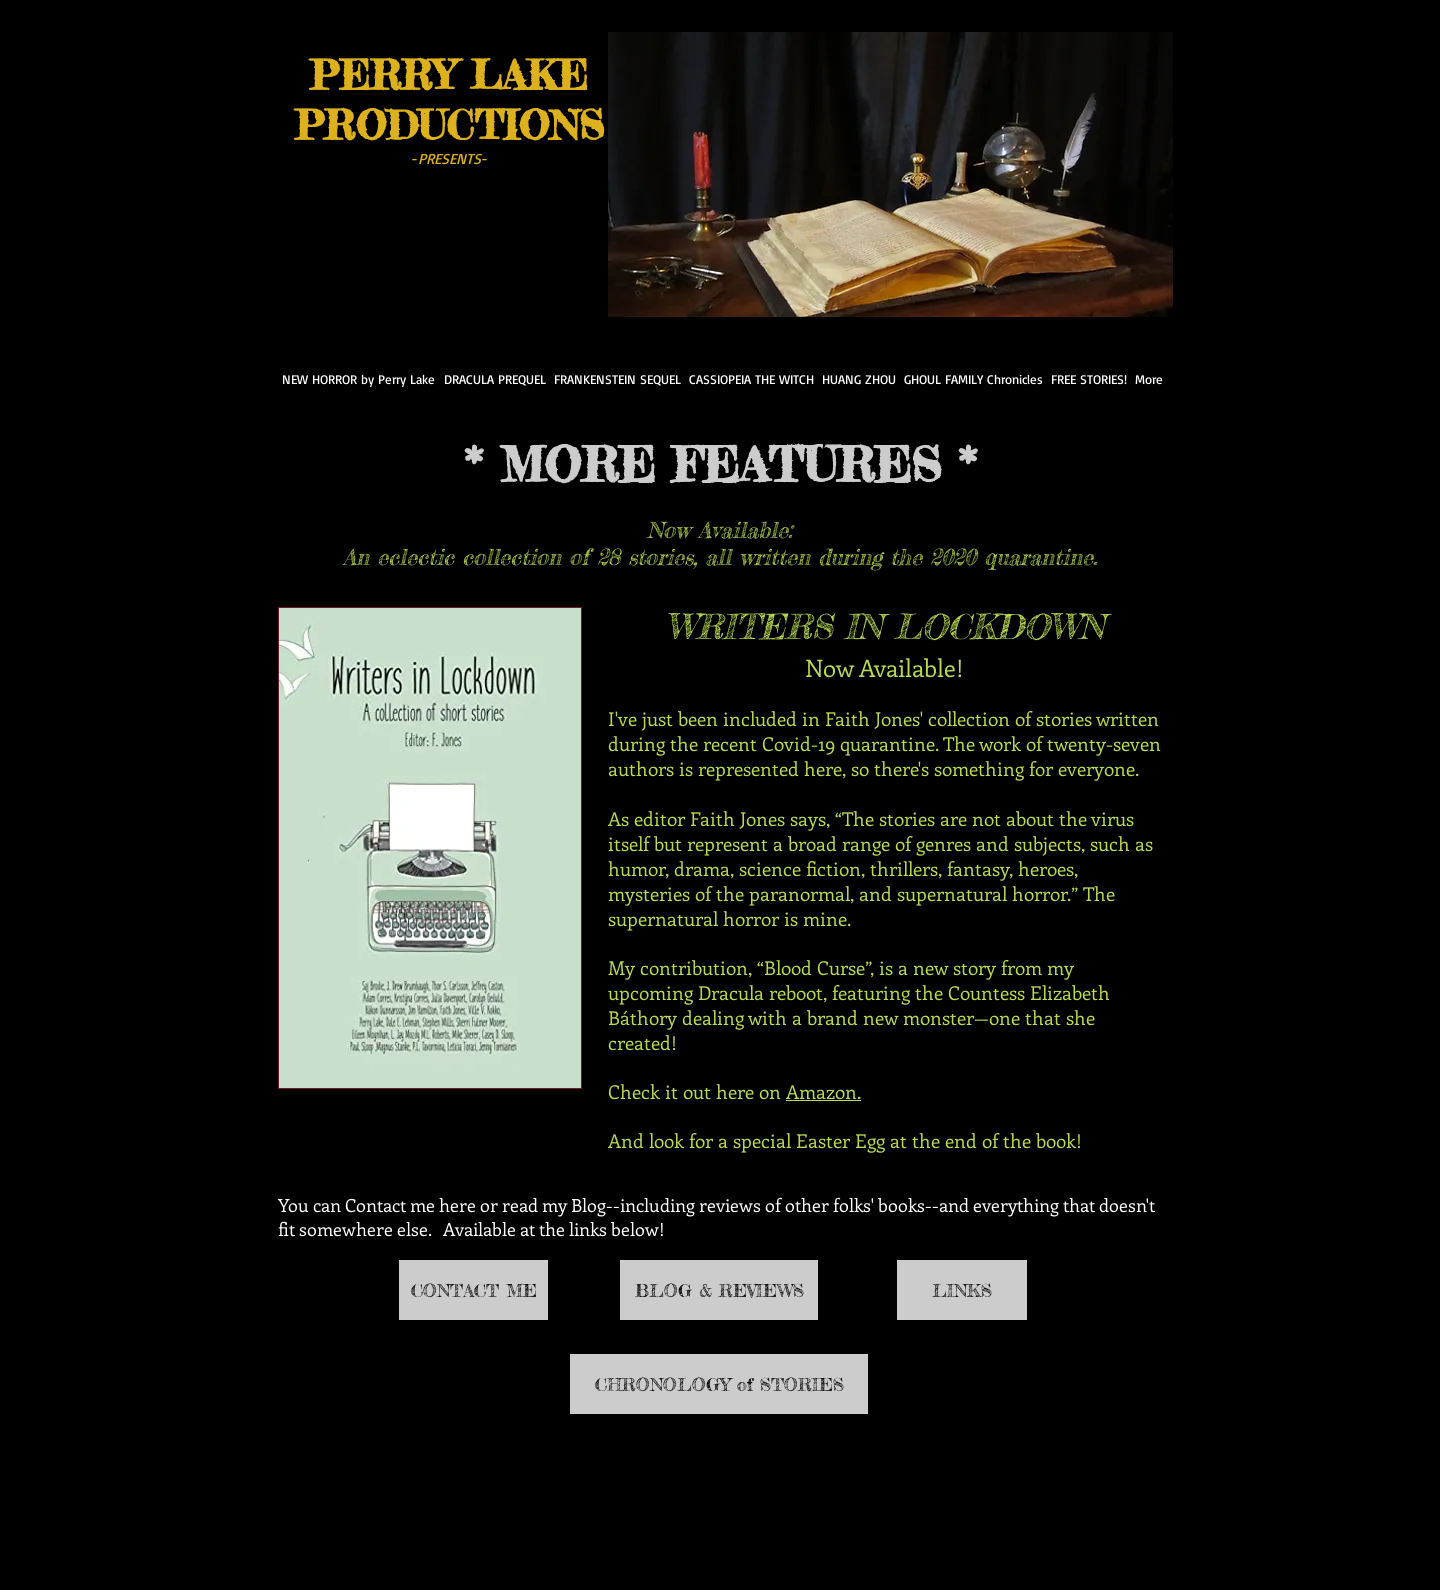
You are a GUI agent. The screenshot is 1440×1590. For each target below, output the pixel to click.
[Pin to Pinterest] (400, 254)
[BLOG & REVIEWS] (719, 1290)
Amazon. (823, 1091)
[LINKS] (962, 1290)
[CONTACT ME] (473, 1290)
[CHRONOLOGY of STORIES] (719, 1384)
